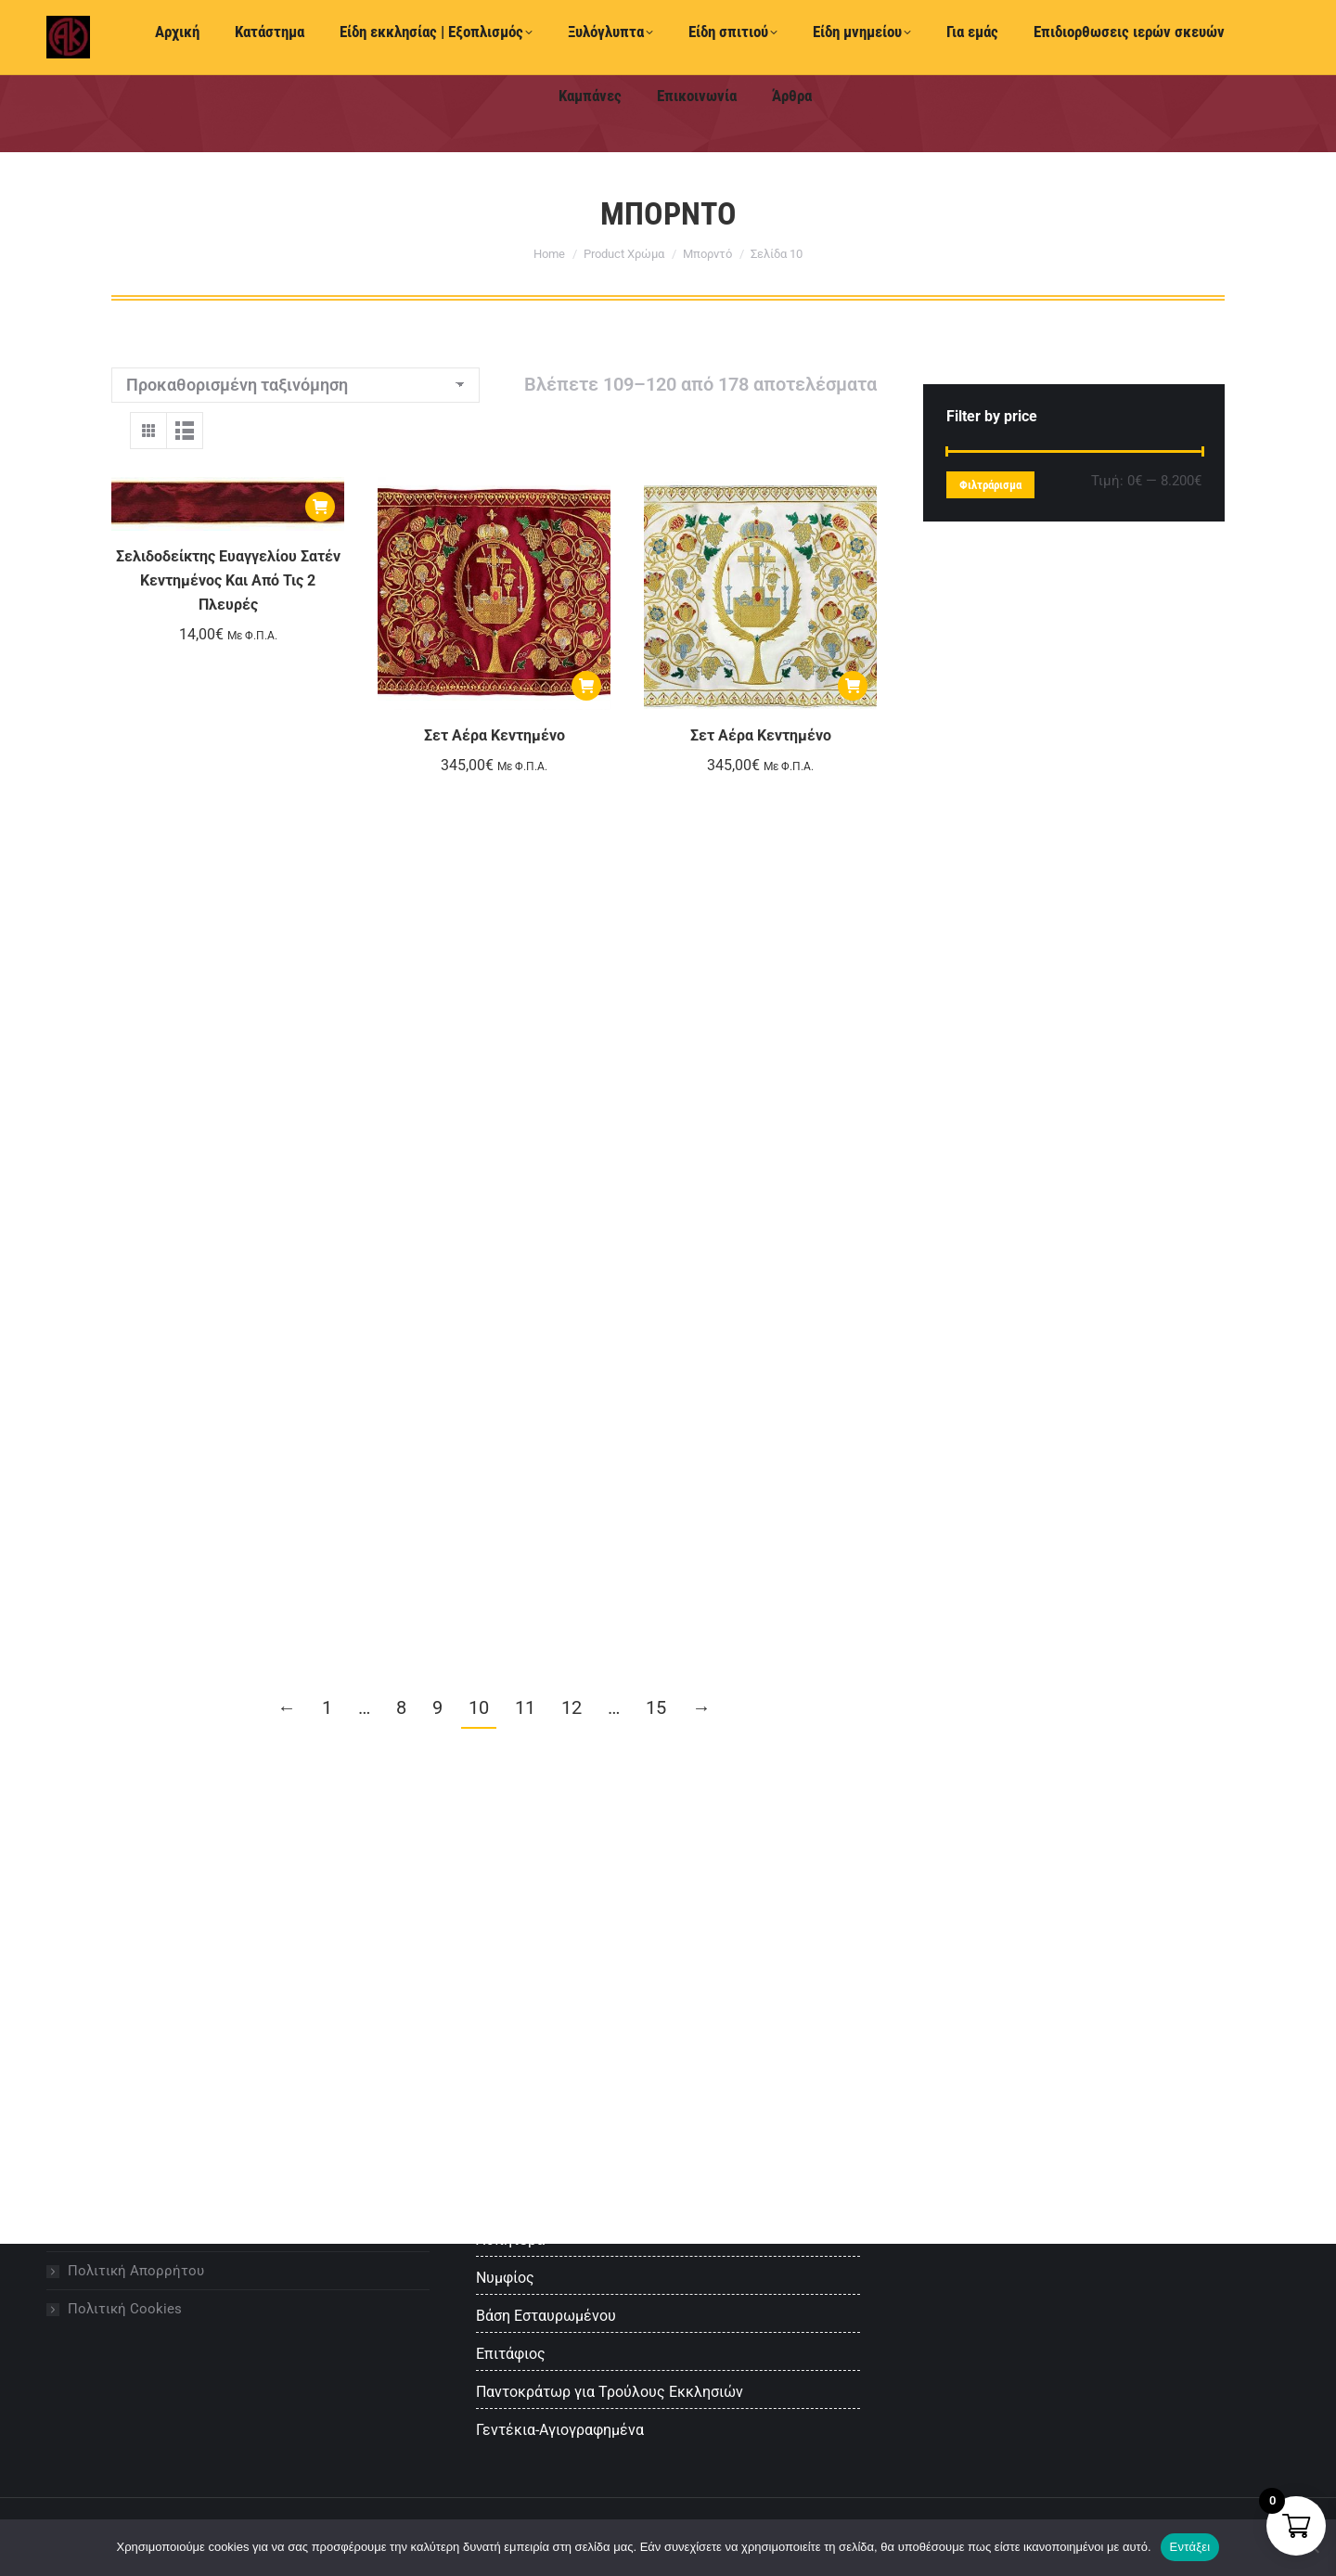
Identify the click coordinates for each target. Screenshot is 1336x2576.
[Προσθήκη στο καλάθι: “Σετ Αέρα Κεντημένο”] (586, 686)
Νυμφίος (505, 2277)
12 (571, 1707)
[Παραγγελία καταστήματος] (295, 385)
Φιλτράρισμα (990, 485)
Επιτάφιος (511, 2354)
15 (656, 1707)
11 (525, 1707)
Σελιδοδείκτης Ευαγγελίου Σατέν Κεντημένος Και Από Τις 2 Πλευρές (228, 580)
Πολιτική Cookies (125, 2308)
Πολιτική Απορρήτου (136, 2270)
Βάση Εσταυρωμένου (546, 2316)
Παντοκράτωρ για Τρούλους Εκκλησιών (609, 2392)
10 (479, 1707)
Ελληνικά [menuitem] (761, 39)
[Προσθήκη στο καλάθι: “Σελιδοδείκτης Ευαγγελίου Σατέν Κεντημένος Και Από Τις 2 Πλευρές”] (320, 507)
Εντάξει (1190, 2547)
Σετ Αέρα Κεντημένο (494, 735)
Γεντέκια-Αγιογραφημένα (560, 2430)
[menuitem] (670, 38)
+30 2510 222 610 (102, 39)
